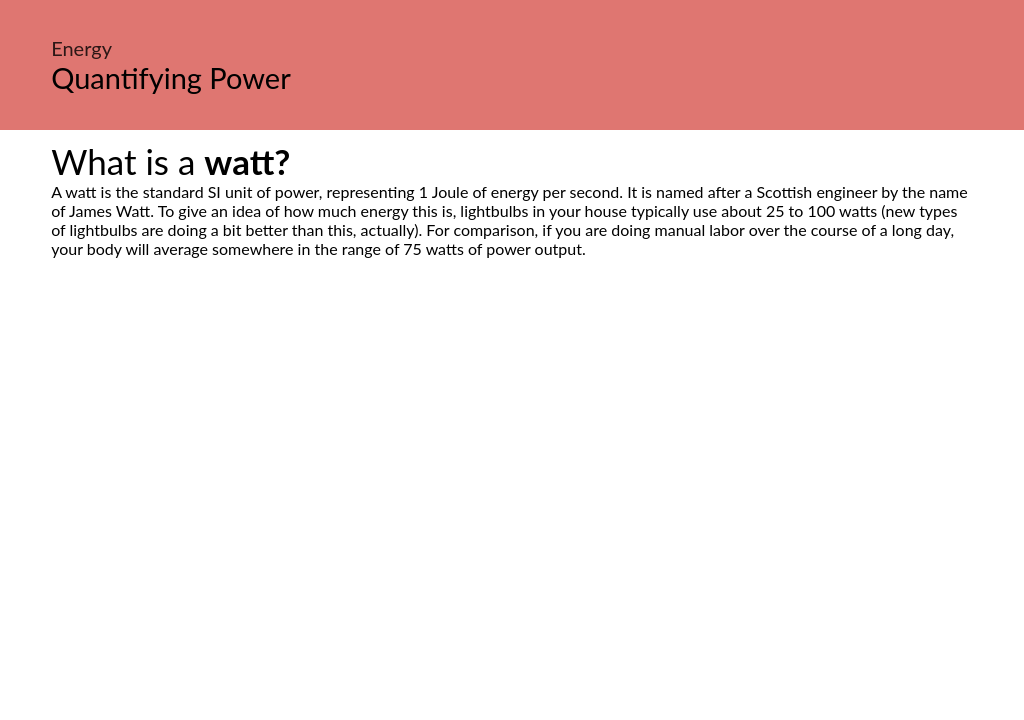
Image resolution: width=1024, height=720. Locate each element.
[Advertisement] (512, 446)
